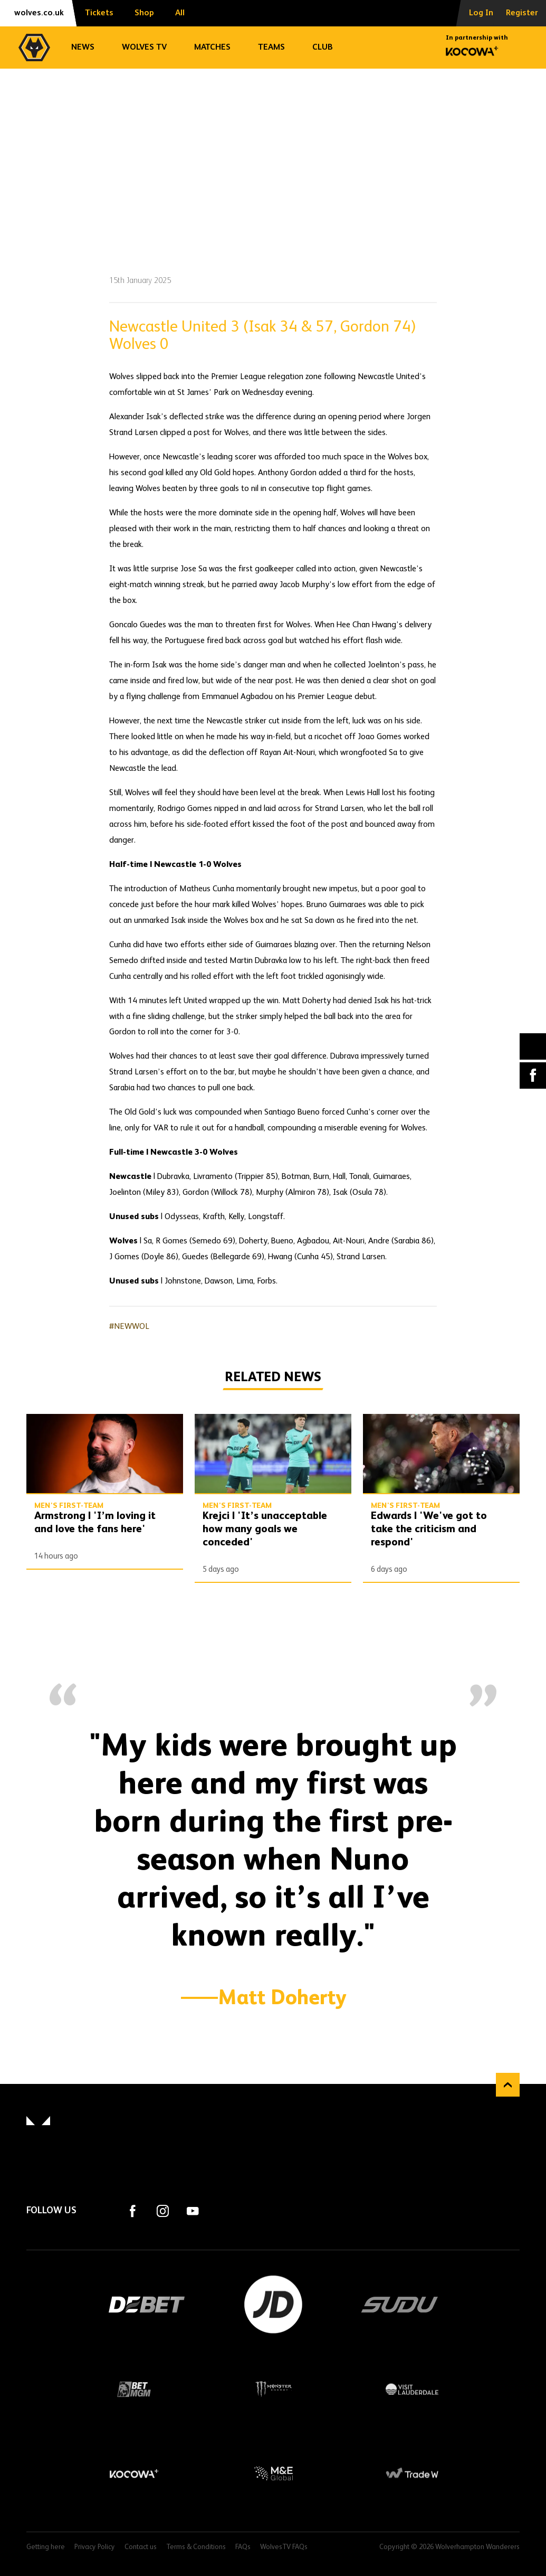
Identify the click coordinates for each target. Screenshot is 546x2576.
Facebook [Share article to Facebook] (533, 1075)
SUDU (399, 2304)
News (82, 47)
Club (322, 47)
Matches (212, 47)
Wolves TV (144, 47)
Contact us (140, 2547)
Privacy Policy (94, 2547)
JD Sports (273, 2304)
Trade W (412, 2473)
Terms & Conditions (196, 2547)
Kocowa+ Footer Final (134, 2473)
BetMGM (134, 2389)
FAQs (243, 2547)
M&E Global (273, 2473)
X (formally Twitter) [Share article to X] (533, 1046)
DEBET (146, 2304)
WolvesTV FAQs (284, 2547)
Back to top (508, 2085)
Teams (271, 47)
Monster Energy (273, 2389)
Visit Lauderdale (412, 2389)
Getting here (45, 2547)
